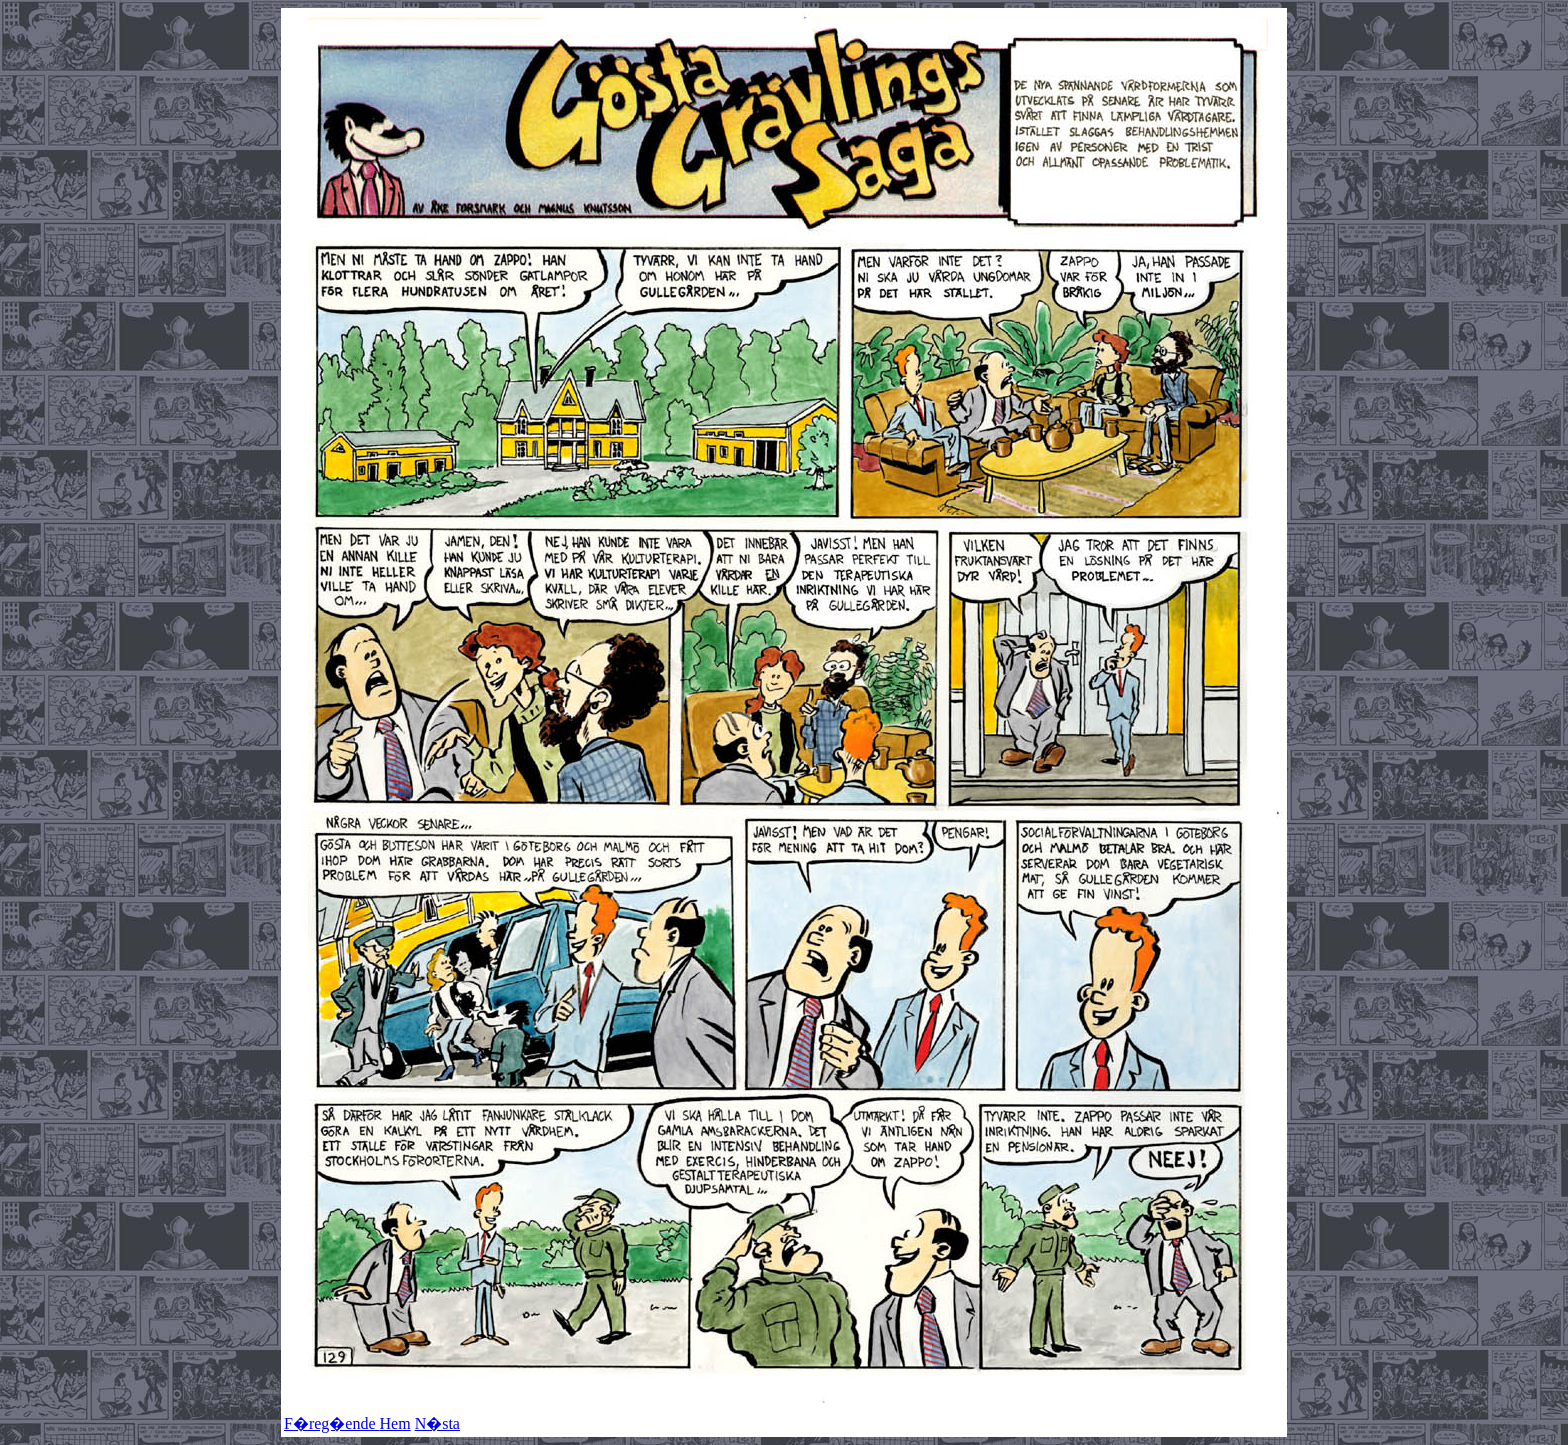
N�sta (437, 1423)
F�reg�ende (332, 1423)
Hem (395, 1423)
